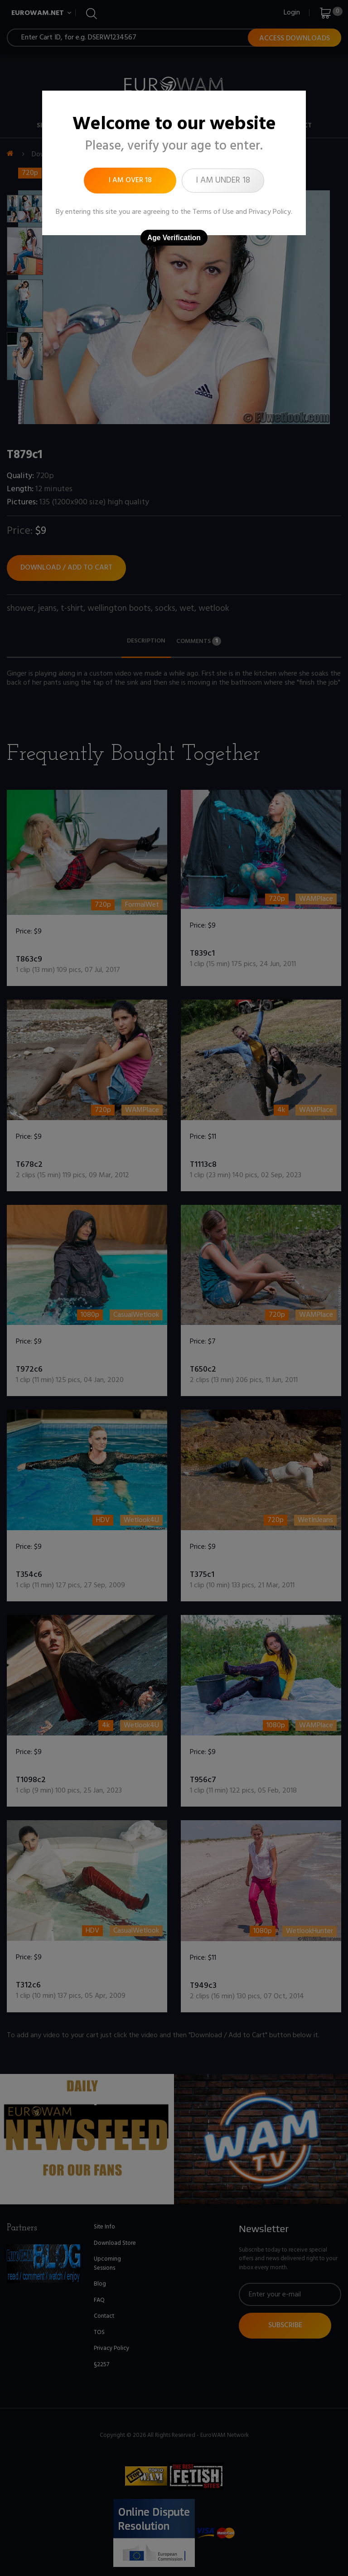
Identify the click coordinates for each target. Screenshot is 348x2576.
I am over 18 (130, 180)
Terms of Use (213, 212)
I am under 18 (223, 180)
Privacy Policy (270, 212)
